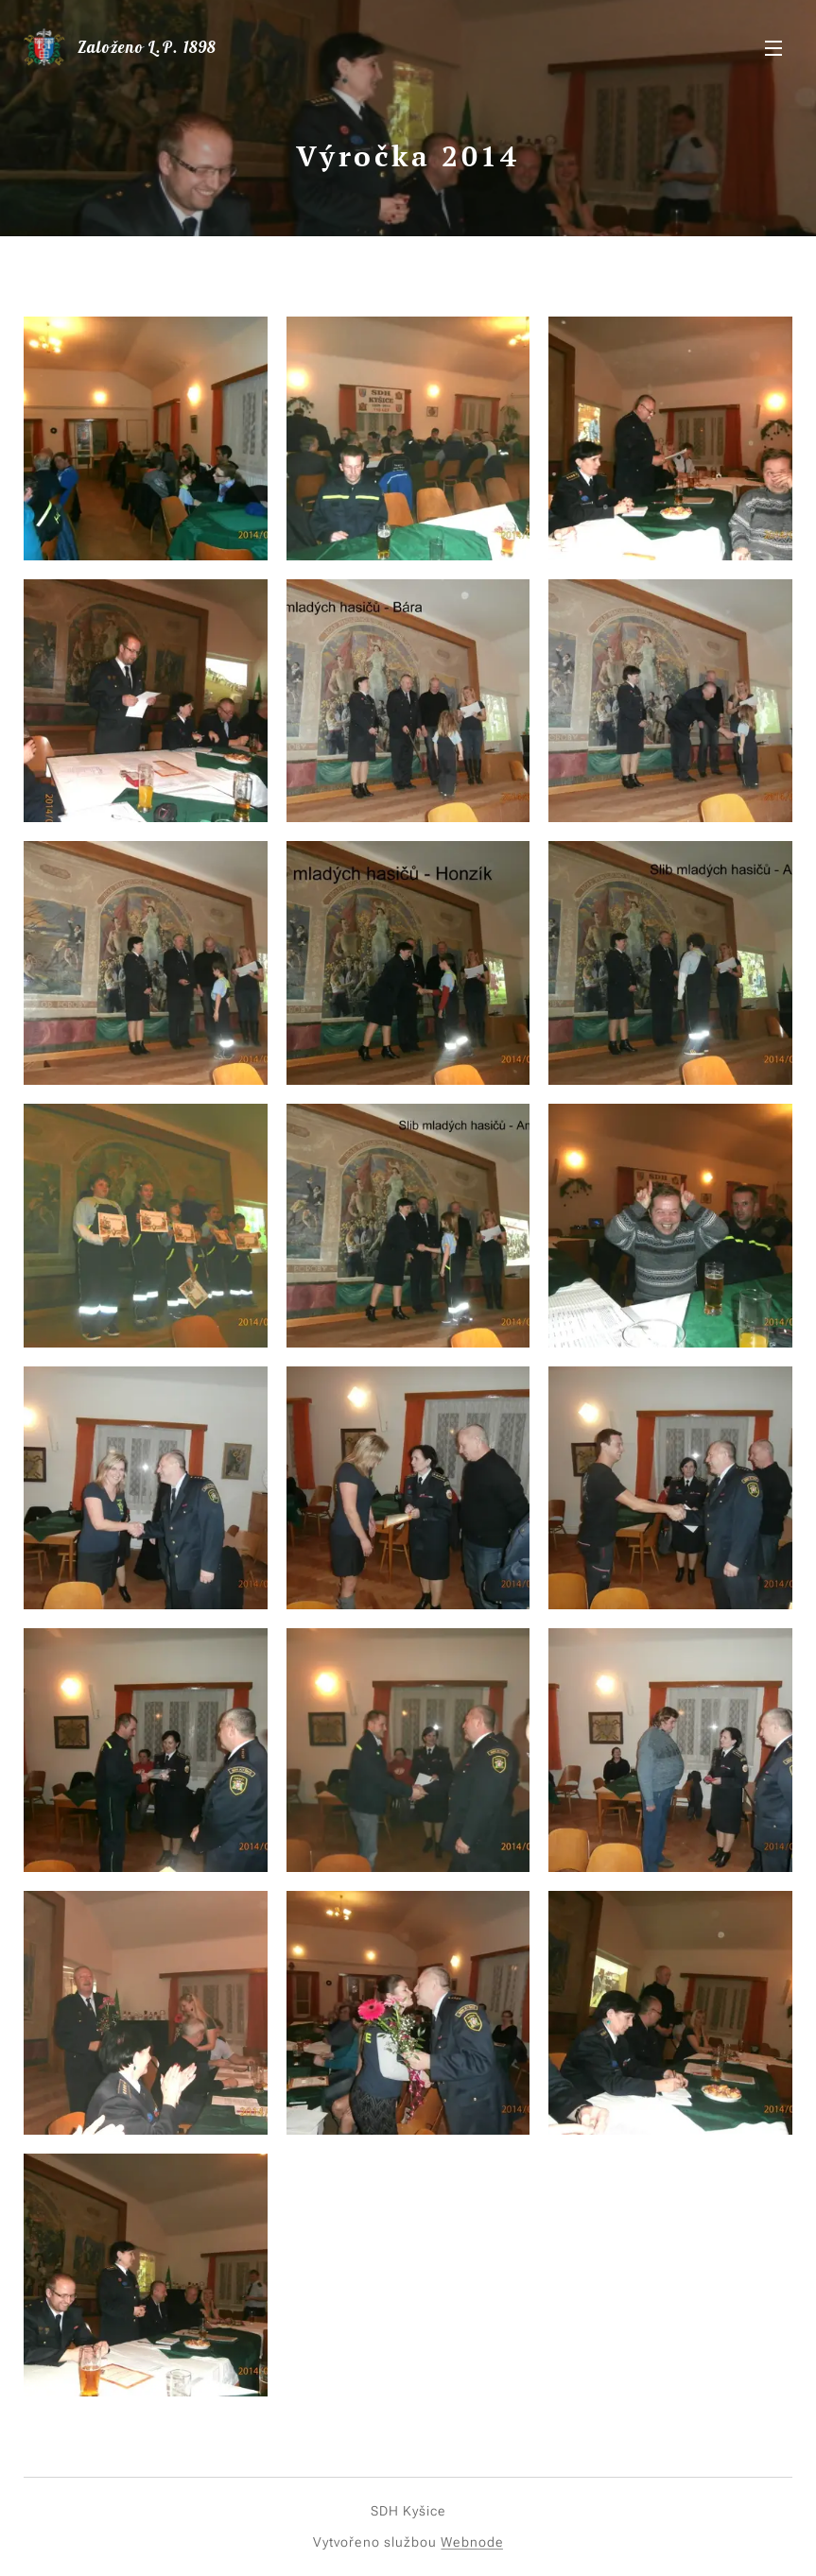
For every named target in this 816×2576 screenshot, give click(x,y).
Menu (773, 48)
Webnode (472, 2542)
